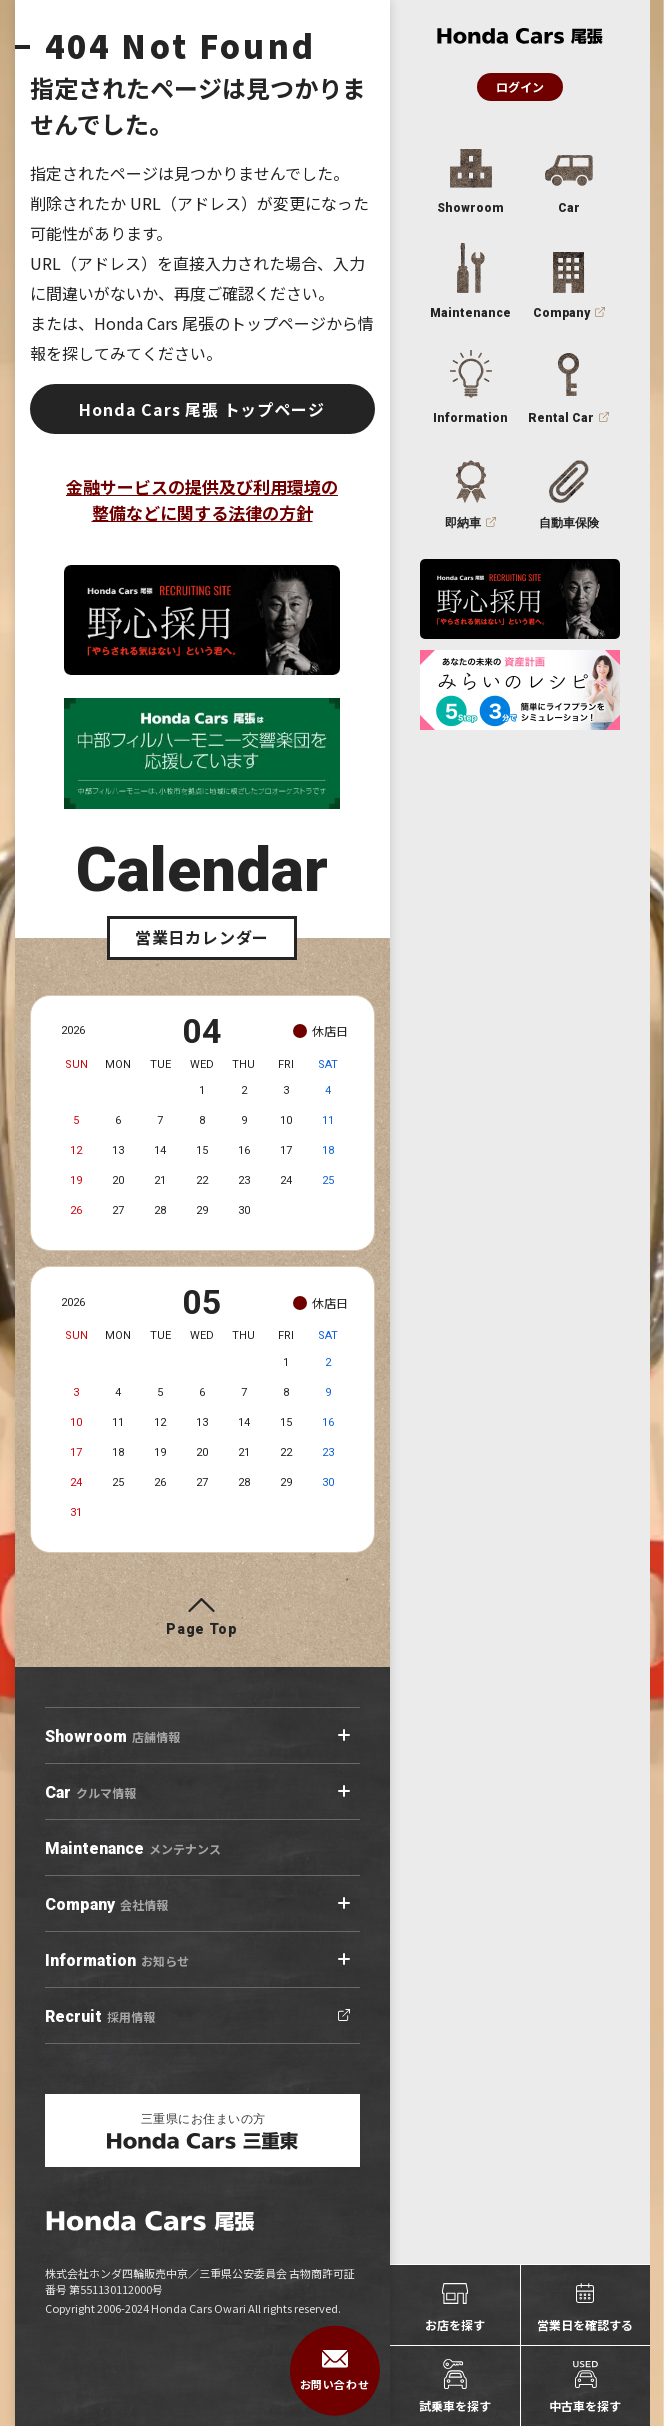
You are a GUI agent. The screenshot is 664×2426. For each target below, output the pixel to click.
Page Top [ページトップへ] (202, 1629)
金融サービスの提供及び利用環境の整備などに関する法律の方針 (202, 499)
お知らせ (117, 1961)
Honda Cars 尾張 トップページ (201, 409)
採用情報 (100, 2017)
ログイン (520, 86)
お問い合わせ (334, 2371)
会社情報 (106, 1905)
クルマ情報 (90, 1793)
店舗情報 (112, 1737)
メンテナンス (133, 1849)
